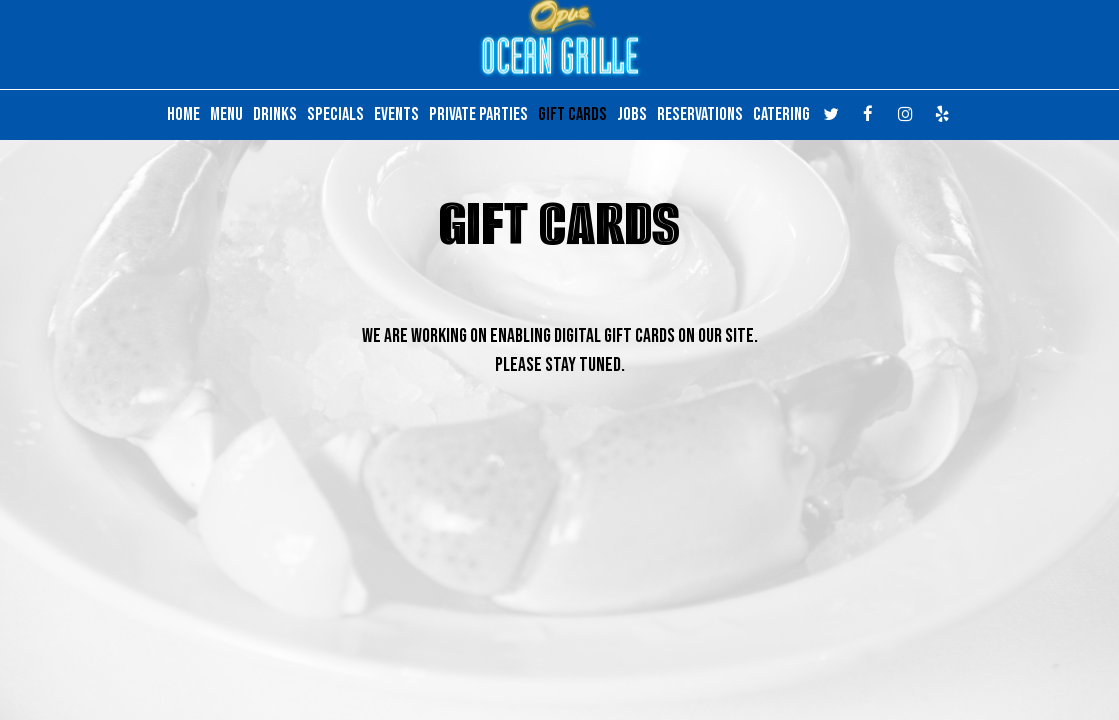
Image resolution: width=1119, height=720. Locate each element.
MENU (226, 115)
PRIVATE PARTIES (478, 115)
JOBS (632, 115)
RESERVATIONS (700, 115)
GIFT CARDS (572, 115)
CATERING (781, 115)
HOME (183, 115)
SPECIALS (335, 115)
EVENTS (396, 115)
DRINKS (275, 115)
